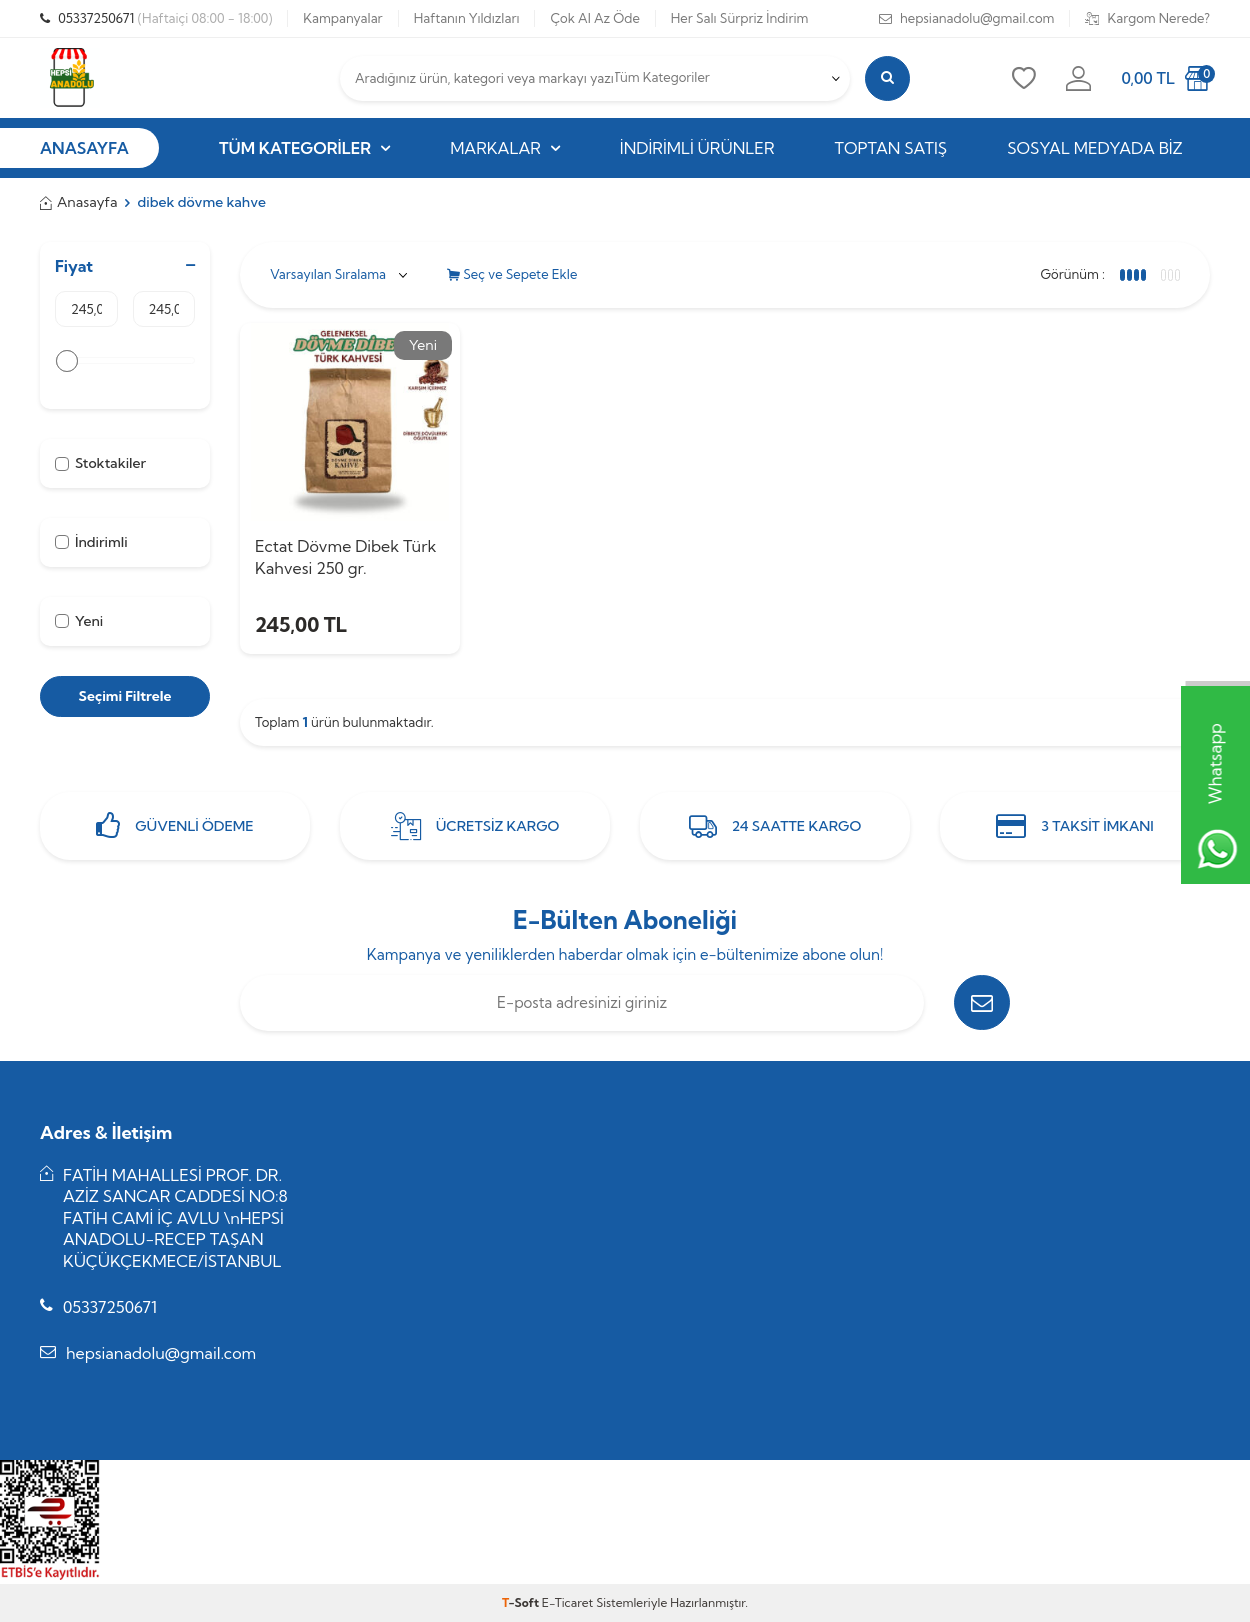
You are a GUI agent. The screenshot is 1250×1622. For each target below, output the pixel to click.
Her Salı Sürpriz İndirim (740, 18)
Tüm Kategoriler (304, 148)
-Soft (522, 1602)
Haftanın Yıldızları (467, 18)
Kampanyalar (342, 18)
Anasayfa (79, 202)
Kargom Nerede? (1147, 18)
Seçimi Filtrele (124, 696)
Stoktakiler (100, 463)
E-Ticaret (567, 1602)
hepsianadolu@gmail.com (967, 18)
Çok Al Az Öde (594, 18)
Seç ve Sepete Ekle (512, 274)
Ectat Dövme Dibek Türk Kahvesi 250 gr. (345, 556)
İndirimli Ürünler (697, 148)
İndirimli (91, 542)
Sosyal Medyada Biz (1095, 148)
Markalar (505, 148)
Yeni (79, 621)
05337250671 (156, 18)
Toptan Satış (891, 148)
